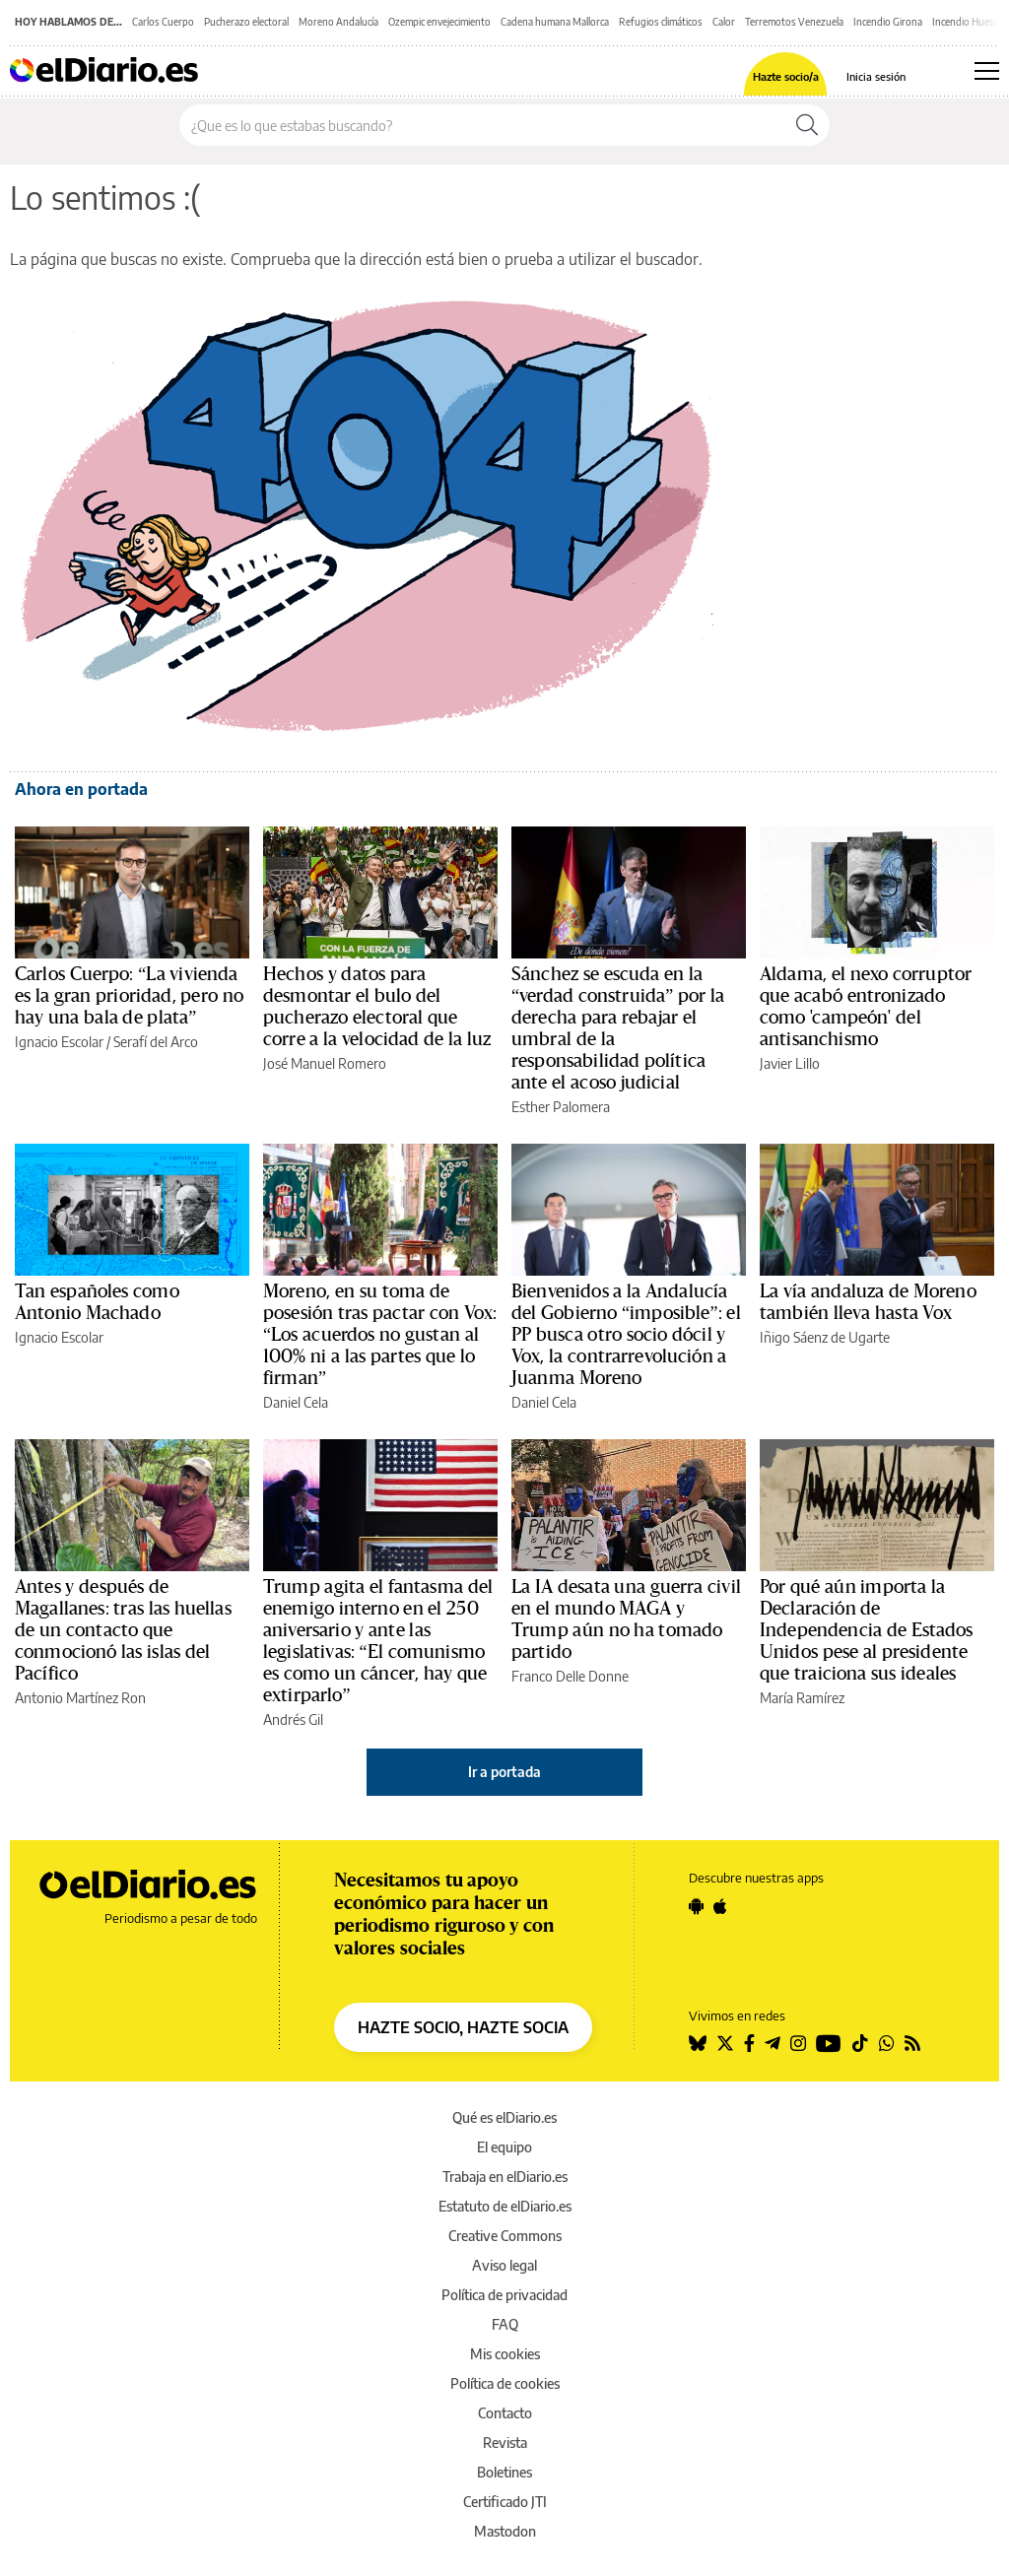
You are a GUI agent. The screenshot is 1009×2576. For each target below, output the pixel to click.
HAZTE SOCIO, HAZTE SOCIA (463, 2027)
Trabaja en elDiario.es (505, 2176)
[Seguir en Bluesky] (697, 2043)
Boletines (504, 2472)
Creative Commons (505, 2235)
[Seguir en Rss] (912, 2043)
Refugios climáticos (661, 22)
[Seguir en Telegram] (772, 2043)
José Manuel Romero (324, 1063)
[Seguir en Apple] (720, 1906)
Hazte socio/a (786, 76)
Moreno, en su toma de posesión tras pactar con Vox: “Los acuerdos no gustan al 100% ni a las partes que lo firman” (380, 1335)
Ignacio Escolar (59, 1041)
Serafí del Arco (155, 1041)
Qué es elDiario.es (504, 2117)
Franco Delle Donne (570, 1676)
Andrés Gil (293, 1719)
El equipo (504, 2147)
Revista (505, 2442)
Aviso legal (504, 2265)
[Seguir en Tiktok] (860, 2043)
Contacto (505, 2413)
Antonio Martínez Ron (80, 1697)
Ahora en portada (81, 789)
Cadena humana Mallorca (555, 22)
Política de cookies (505, 2383)
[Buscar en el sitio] (482, 125)
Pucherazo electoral (246, 22)
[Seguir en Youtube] (828, 2043)
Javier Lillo (790, 1063)
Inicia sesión (876, 76)
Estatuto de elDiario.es (505, 2206)
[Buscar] (807, 125)
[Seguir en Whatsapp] (887, 2043)
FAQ (505, 2324)
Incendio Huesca (967, 22)
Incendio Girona (887, 22)
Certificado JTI (505, 2501)
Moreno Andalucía (338, 22)
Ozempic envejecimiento (439, 22)
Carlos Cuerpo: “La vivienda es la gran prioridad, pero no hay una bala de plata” (129, 995)
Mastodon (505, 2531)
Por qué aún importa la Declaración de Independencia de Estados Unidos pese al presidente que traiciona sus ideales (867, 1630)
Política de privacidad (504, 2294)
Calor (723, 22)
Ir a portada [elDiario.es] (504, 1771)
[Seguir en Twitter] (725, 2043)
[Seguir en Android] (696, 1906)
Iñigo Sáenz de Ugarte (825, 1337)
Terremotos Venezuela (794, 22)
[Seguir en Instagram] (798, 2043)
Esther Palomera (560, 1106)
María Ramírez (802, 1697)
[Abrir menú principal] (987, 71)
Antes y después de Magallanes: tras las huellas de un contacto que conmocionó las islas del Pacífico (123, 1630)
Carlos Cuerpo (163, 22)
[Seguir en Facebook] (749, 2043)
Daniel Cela (295, 1402)
